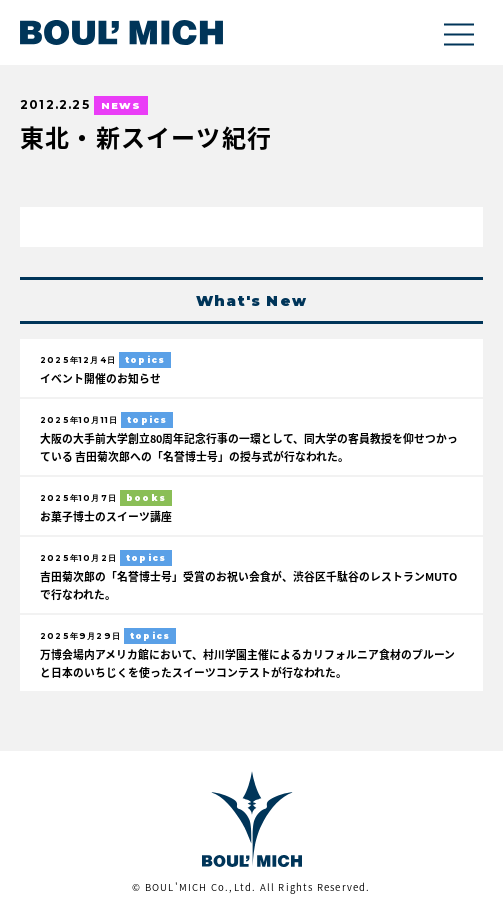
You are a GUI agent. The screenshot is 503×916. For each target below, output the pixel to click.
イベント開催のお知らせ (100, 378)
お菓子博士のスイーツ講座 (106, 516)
